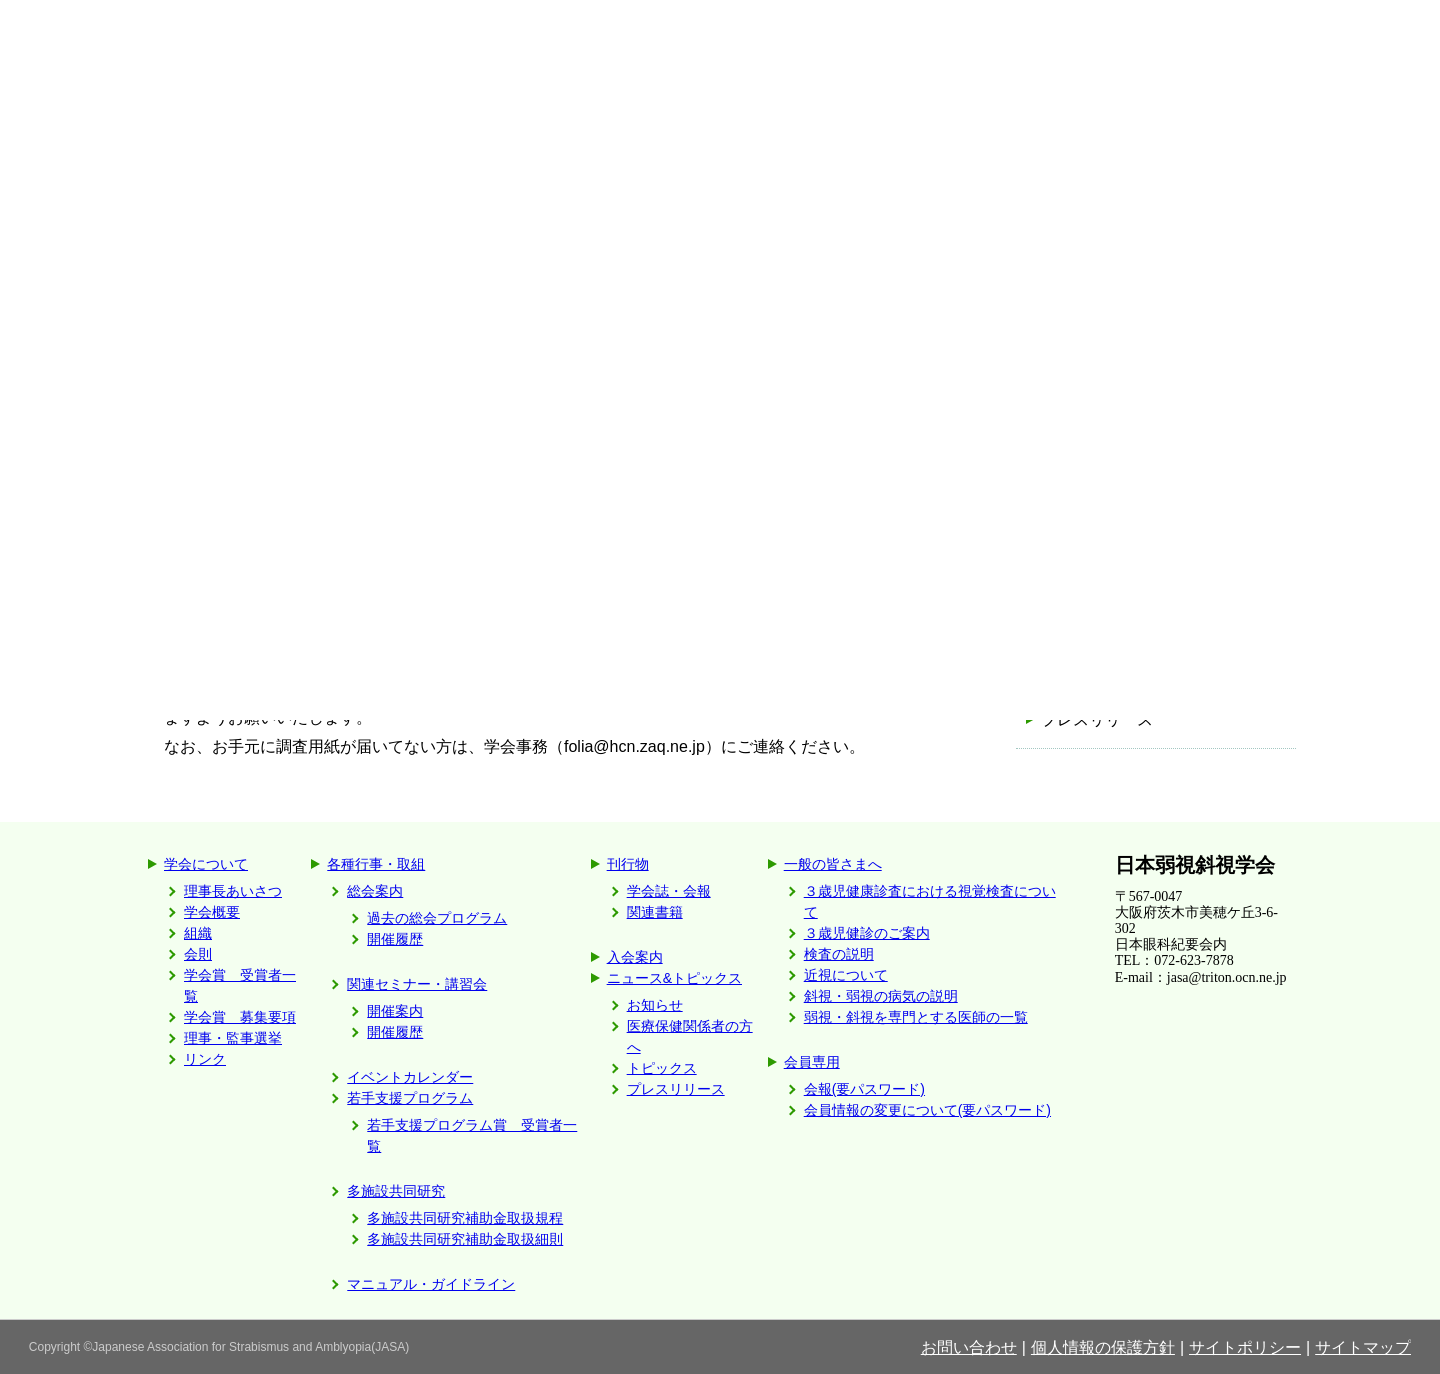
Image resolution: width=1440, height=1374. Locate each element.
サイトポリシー (1245, 1347)
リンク (205, 1059)
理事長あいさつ (233, 891)
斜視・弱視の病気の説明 (881, 996)
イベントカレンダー (410, 1077)
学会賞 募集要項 (240, 1017)
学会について (206, 864)
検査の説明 (839, 954)
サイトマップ (1363, 1347)
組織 (198, 933)
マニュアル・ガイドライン (431, 1284)
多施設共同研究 (396, 1191)
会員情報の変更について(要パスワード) (927, 1110)
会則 (198, 954)
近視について (846, 975)
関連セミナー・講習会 (417, 984)
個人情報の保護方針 (1103, 1347)
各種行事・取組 (376, 864)
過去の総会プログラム (437, 918)
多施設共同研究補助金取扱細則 (465, 1239)
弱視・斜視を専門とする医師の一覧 (916, 1017)
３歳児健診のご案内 (867, 933)
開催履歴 (395, 939)
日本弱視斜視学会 (1195, 865)
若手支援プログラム (410, 1098)
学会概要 (212, 912)
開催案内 (395, 1011)
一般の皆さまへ (833, 864)
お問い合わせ (969, 1347)
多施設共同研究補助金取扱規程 (465, 1218)
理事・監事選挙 (233, 1038)
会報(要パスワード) (864, 1089)
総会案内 (375, 891)
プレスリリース (1097, 719)
